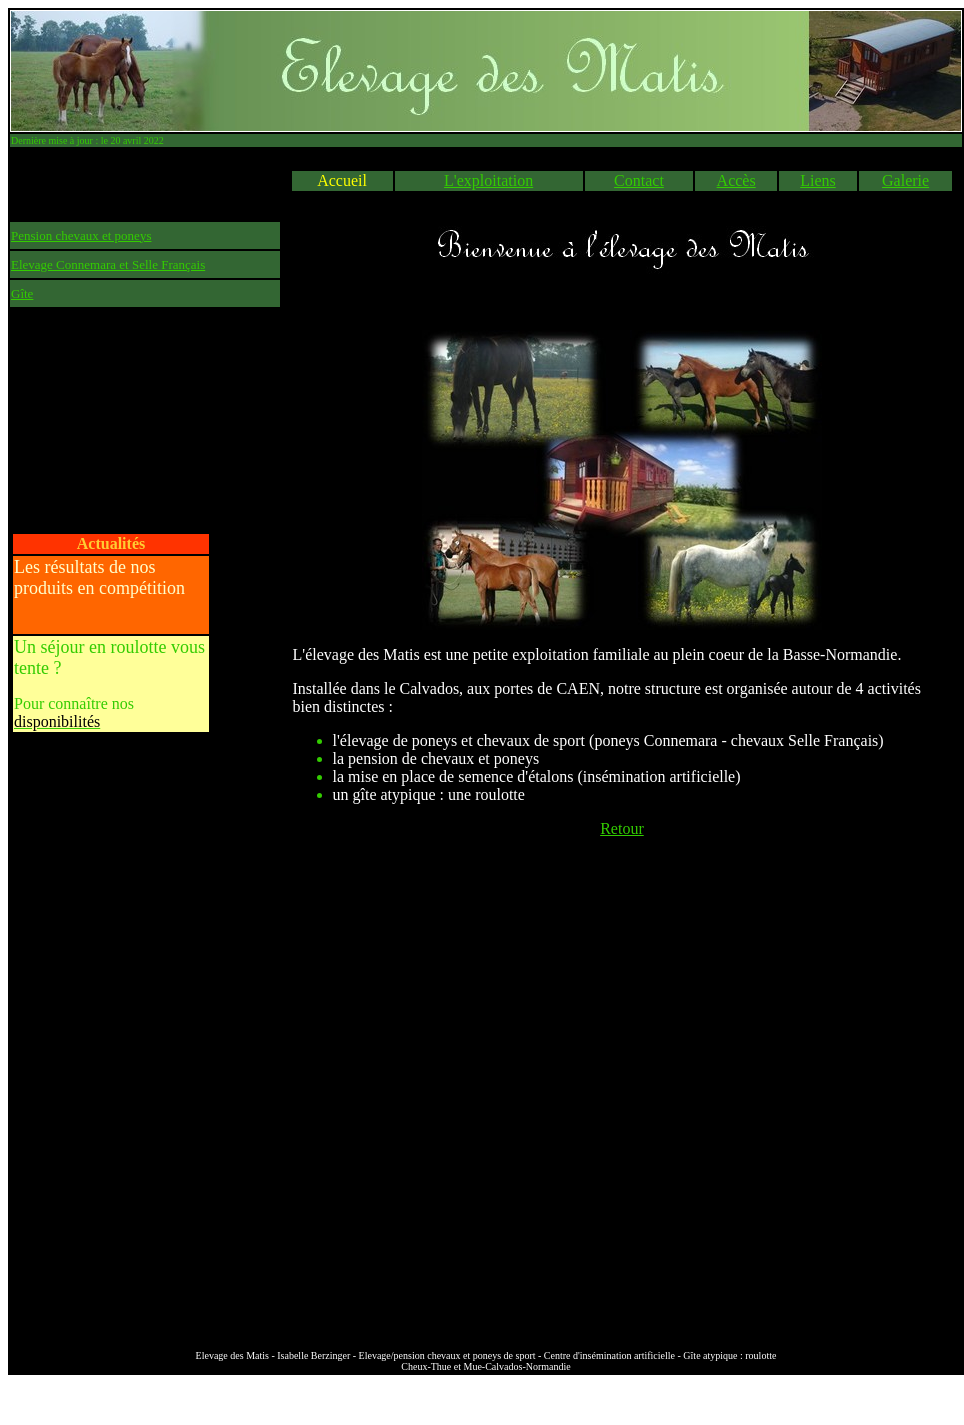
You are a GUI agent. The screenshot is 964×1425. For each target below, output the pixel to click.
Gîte (22, 293)
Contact (639, 180)
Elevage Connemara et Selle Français (108, 264)
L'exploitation (488, 180)
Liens (818, 180)
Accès (736, 180)
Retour (622, 828)
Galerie (905, 180)
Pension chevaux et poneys (81, 235)
